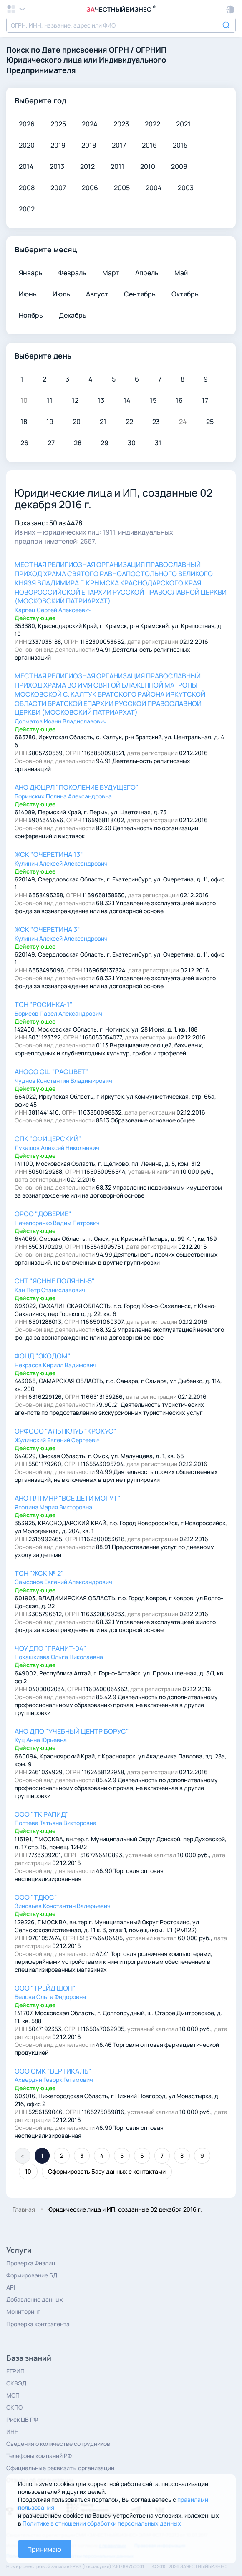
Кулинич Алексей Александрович (61, 863)
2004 (154, 187)
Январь (31, 272)
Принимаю (44, 2549)
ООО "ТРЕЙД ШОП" (45, 1988)
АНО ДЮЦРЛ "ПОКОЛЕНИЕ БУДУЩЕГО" (77, 787)
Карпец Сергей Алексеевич (53, 610)
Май (181, 272)
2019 (58, 145)
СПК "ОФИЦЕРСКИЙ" (48, 1138)
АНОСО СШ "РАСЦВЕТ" (51, 1071)
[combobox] (121, 25)
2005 (122, 187)
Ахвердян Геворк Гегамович (54, 2080)
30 (132, 442)
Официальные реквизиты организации (60, 2468)
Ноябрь (31, 315)
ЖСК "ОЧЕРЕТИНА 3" (47, 929)
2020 (27, 145)
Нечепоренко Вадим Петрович (57, 1223)
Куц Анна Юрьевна (41, 1740)
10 (28, 2171)
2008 (27, 187)
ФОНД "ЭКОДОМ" (43, 1356)
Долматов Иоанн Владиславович (61, 721)
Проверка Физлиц (30, 2263)
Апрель (147, 272)
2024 (90, 123)
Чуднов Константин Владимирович (63, 1081)
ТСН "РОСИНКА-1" (44, 1004)
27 (51, 442)
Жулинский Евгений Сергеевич (58, 1440)
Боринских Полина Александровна (63, 796)
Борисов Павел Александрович (58, 1013)
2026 (27, 123)
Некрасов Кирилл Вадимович (55, 1365)
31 (158, 442)
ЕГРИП (15, 2371)
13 (101, 400)
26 (24, 442)
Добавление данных (34, 2299)
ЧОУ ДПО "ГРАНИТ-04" (50, 1648)
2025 (58, 123)
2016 (149, 145)
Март (110, 272)
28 (77, 442)
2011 (117, 166)
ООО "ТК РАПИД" (42, 1814)
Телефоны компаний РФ (39, 2456)
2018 (88, 145)
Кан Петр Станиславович (50, 1290)
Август (97, 294)
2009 (179, 166)
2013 (57, 166)
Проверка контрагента (38, 2324)
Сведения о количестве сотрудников (58, 2444)
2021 (183, 123)
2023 (121, 123)
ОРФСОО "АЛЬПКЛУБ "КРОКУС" (65, 1431)
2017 (119, 145)
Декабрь (72, 315)
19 (49, 421)
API (10, 2287)
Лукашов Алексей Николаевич (57, 1148)
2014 (26, 166)
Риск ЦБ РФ (22, 2419)
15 (153, 400)
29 (104, 442)
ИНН (12, 2431)
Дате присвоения (74, 50)
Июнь (28, 294)
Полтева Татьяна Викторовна (55, 1823)
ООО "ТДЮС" (36, 1897)
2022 (152, 123)
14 (127, 400)
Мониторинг (23, 2311)
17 (205, 400)
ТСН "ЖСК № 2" (39, 1573)
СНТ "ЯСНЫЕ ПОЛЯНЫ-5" (55, 1280)
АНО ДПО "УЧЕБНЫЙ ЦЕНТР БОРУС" (72, 1731)
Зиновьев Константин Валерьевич (63, 1906)
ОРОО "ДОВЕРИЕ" (43, 1213)
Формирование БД (31, 2275)
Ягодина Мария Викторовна (53, 1507)
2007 (58, 187)
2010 (147, 166)
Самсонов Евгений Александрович (63, 1582)
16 (179, 400)
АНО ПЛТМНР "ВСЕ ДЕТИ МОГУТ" (68, 1498)
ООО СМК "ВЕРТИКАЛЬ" (53, 2071)
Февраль (72, 272)
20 (77, 421)
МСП (13, 2395)
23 (156, 421)
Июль (61, 294)
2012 (87, 166)
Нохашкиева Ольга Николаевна (59, 1657)
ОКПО (14, 2407)
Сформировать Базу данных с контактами (107, 2171)
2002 (27, 208)
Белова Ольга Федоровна (50, 1997)
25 (210, 421)
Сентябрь (140, 294)
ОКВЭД (16, 2383)
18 (23, 421)
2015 (180, 145)
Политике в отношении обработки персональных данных (102, 2523)
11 (50, 400)
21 (103, 421)
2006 (90, 187)
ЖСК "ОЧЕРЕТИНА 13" (49, 854)
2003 (186, 187)
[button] (230, 9)
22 (129, 421)
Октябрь (185, 294)
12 (75, 400)
